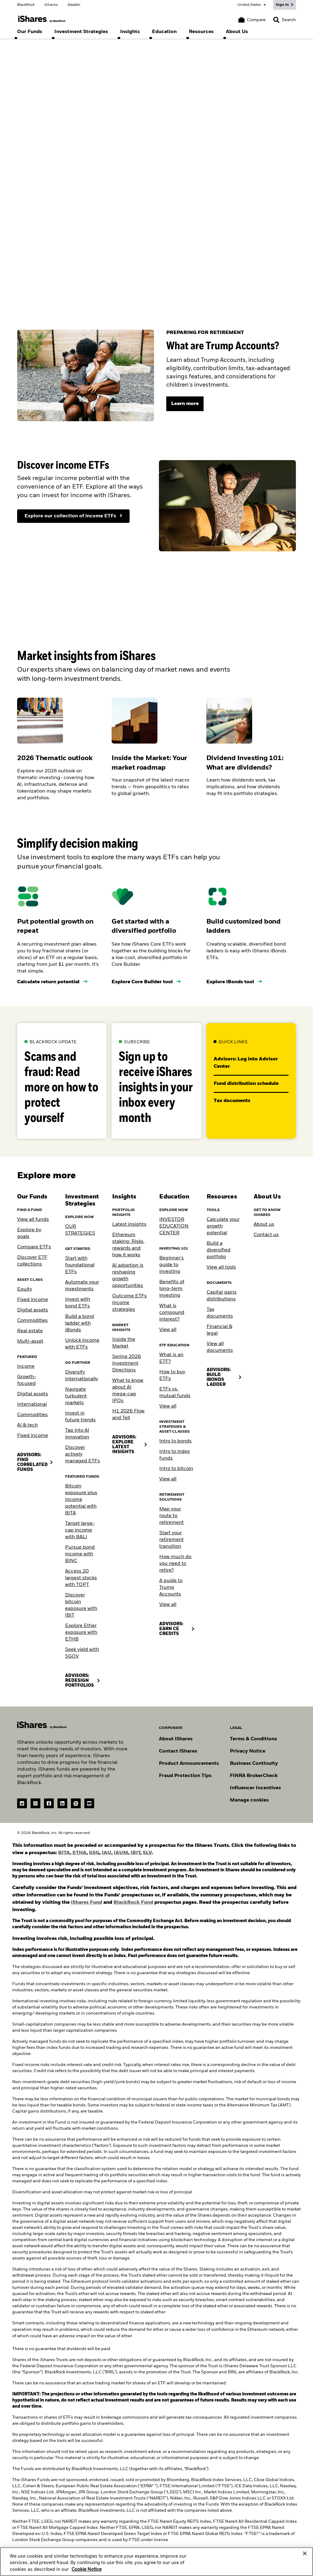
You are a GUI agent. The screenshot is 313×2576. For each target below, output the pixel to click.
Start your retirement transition (171, 1540)
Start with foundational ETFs (79, 1265)
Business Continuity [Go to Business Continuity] (254, 1763)
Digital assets (32, 1310)
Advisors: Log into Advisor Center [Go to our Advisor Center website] (246, 1063)
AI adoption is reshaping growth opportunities (127, 1275)
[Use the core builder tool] (146, 982)
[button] (276, 20)
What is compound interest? (171, 1312)
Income (26, 1366)
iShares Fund (86, 1902)
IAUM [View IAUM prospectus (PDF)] (121, 1852)
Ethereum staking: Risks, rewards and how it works (128, 1245)
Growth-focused (26, 1380)
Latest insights (129, 1224)
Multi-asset (30, 1341)
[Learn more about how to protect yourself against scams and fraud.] (62, 1081)
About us (264, 1224)
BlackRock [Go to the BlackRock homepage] (26, 5)
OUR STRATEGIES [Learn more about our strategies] (80, 1230)
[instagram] (35, 1803)
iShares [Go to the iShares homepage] (51, 5)
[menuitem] (29, 31)
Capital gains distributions (222, 1296)
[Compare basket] (252, 20)
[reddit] (22, 1803)
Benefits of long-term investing (171, 1289)
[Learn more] (185, 403)
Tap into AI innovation (77, 1434)
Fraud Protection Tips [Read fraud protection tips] (185, 1775)
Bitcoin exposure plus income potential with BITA (81, 1500)
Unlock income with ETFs (82, 1344)
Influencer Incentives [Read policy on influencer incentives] (255, 1788)
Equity (24, 1289)
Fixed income (32, 1299)
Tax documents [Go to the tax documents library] (233, 1100)
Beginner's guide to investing (171, 1265)
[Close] (304, 2556)
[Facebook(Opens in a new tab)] (49, 1803)
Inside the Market (123, 1343)
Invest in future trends (80, 1417)
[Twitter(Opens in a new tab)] (76, 1803)
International (32, 1404)
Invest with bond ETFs (77, 1303)
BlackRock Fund (133, 1902)
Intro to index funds (174, 1455)
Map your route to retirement (171, 1516)
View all (167, 1329)
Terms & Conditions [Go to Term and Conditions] (253, 1739)
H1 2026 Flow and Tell (128, 1414)
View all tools (221, 1267)
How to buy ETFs (172, 1375)
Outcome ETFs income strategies (129, 1303)
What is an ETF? (171, 1358)
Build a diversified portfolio (218, 1250)
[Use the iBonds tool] (234, 982)
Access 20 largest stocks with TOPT (81, 1578)
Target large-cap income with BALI (80, 1530)
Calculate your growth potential (223, 1226)
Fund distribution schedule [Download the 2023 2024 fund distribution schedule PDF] (247, 1083)
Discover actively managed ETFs (82, 1454)
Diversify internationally (81, 1376)
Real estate (30, 1331)
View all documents (220, 1347)
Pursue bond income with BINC (80, 1554)
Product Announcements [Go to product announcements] (189, 1763)
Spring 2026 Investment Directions (126, 1363)
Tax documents (220, 1313)
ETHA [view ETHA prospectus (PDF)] (79, 1852)
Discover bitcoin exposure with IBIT (81, 1605)
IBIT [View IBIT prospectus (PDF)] (135, 1852)
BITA (64, 1852)
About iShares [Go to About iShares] (176, 1739)
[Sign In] (284, 5)
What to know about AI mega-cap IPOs (127, 1390)
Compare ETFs (34, 1247)
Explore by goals (29, 1233)
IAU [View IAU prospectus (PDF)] (106, 1852)
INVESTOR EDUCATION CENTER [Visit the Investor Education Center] (174, 1226)
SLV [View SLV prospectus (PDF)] (147, 1852)
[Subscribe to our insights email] (156, 1081)
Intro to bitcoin (176, 1468)
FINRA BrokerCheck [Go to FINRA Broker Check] (254, 1775)
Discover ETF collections (32, 1261)
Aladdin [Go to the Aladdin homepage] (74, 5)
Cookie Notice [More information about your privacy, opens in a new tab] (86, 2572)
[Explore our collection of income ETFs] (73, 516)
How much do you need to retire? (175, 1563)
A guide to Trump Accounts (170, 1587)
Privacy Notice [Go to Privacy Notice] (247, 1751)
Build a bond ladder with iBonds (79, 1323)
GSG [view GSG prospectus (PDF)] (94, 1852)
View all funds (33, 1219)
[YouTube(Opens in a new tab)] (89, 1803)
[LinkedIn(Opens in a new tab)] (62, 1803)
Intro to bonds (175, 1441)
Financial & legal (219, 1330)
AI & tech (27, 1425)
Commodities (32, 1320)
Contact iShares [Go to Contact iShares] (178, 1751)
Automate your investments (82, 1286)
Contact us (266, 1234)
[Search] (285, 20)
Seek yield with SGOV (82, 1653)
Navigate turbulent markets (76, 1396)
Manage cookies (249, 1800)
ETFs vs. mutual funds (174, 1392)
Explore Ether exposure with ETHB (81, 1632)
